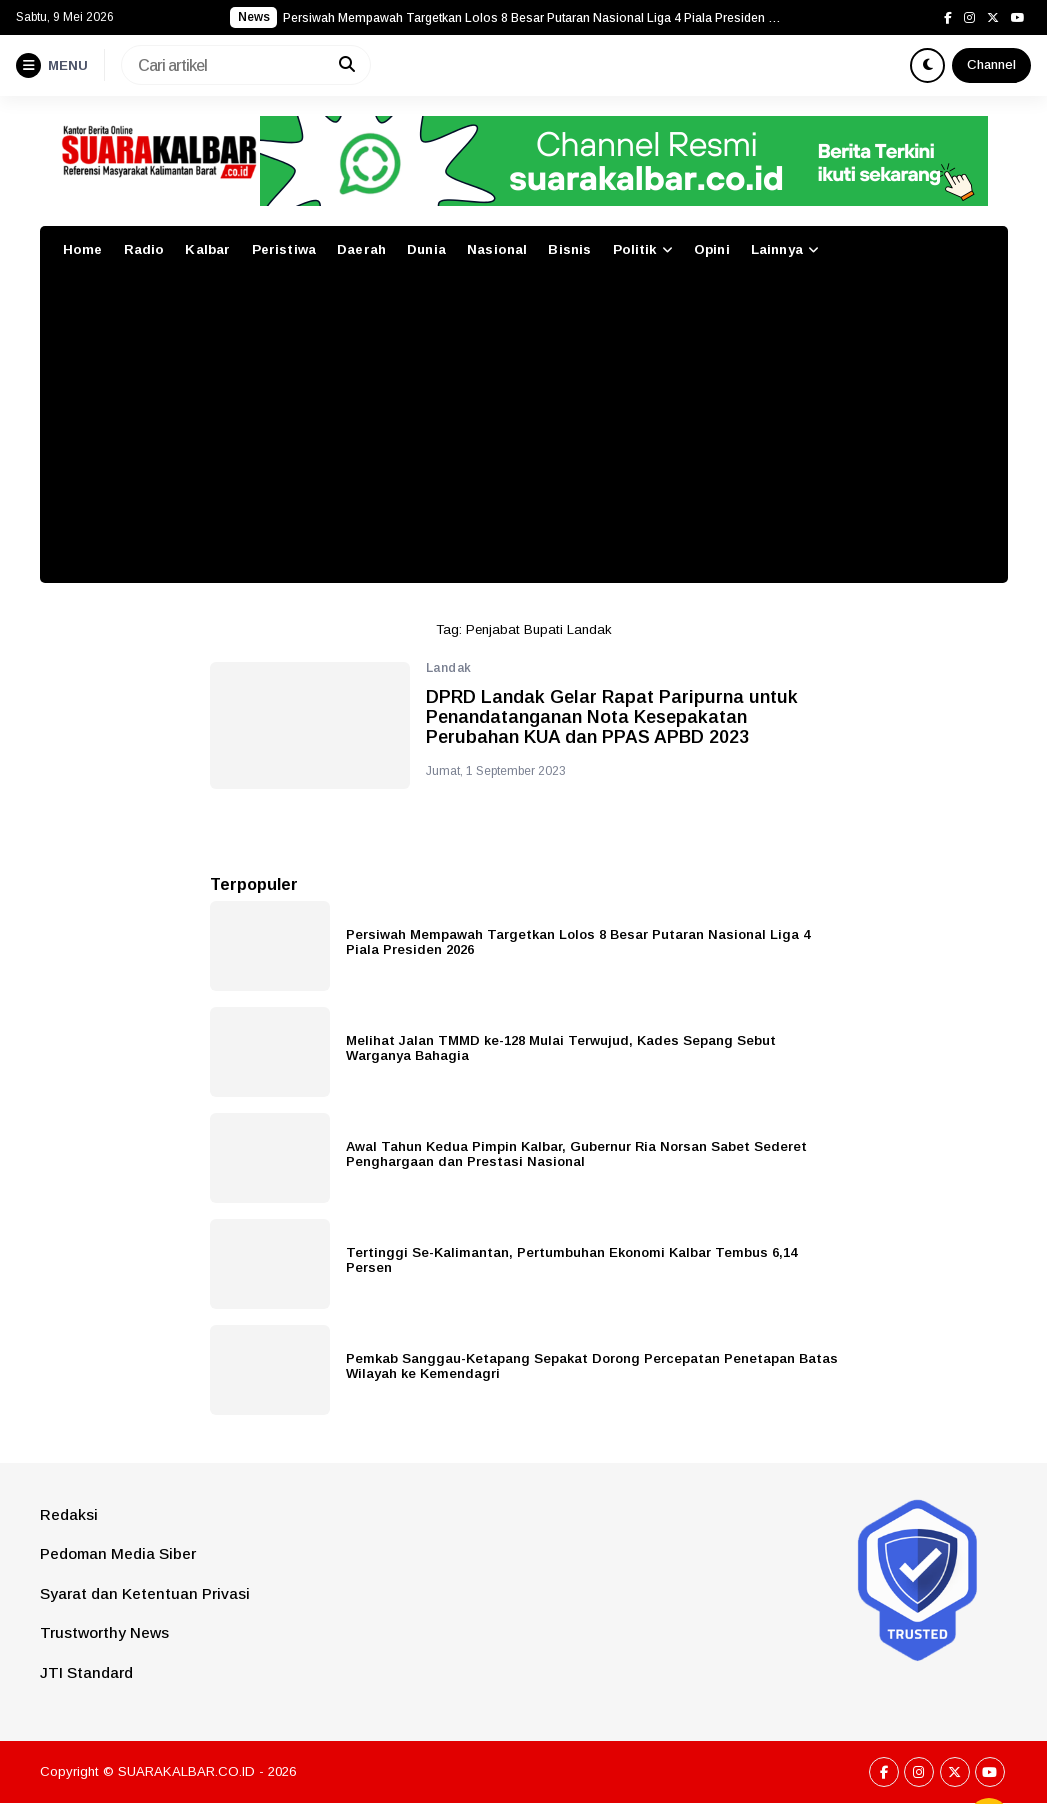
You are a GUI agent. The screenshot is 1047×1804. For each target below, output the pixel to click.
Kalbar (207, 249)
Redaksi (69, 1514)
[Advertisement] (524, 433)
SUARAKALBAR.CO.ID (186, 1771)
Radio (144, 249)
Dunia (426, 249)
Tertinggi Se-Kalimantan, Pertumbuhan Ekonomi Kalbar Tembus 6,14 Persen (571, 1260)
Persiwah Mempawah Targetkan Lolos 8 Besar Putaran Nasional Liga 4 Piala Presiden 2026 (578, 942)
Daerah (361, 249)
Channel (991, 64)
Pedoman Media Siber (118, 1553)
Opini (712, 249)
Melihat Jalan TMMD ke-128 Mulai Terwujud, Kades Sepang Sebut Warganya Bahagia (561, 1048)
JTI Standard (86, 1672)
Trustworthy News (104, 1632)
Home (83, 249)
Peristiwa (284, 249)
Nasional (497, 249)
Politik (635, 249)
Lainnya (777, 249)
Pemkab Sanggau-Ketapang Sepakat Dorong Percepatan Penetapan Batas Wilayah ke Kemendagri (592, 1366)
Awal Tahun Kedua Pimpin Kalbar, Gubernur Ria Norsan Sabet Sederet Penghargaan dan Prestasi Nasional (576, 1154)
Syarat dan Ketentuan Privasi (145, 1593)
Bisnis (569, 249)
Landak (449, 668)
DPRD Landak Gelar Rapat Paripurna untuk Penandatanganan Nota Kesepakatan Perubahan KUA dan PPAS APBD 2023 (612, 717)
